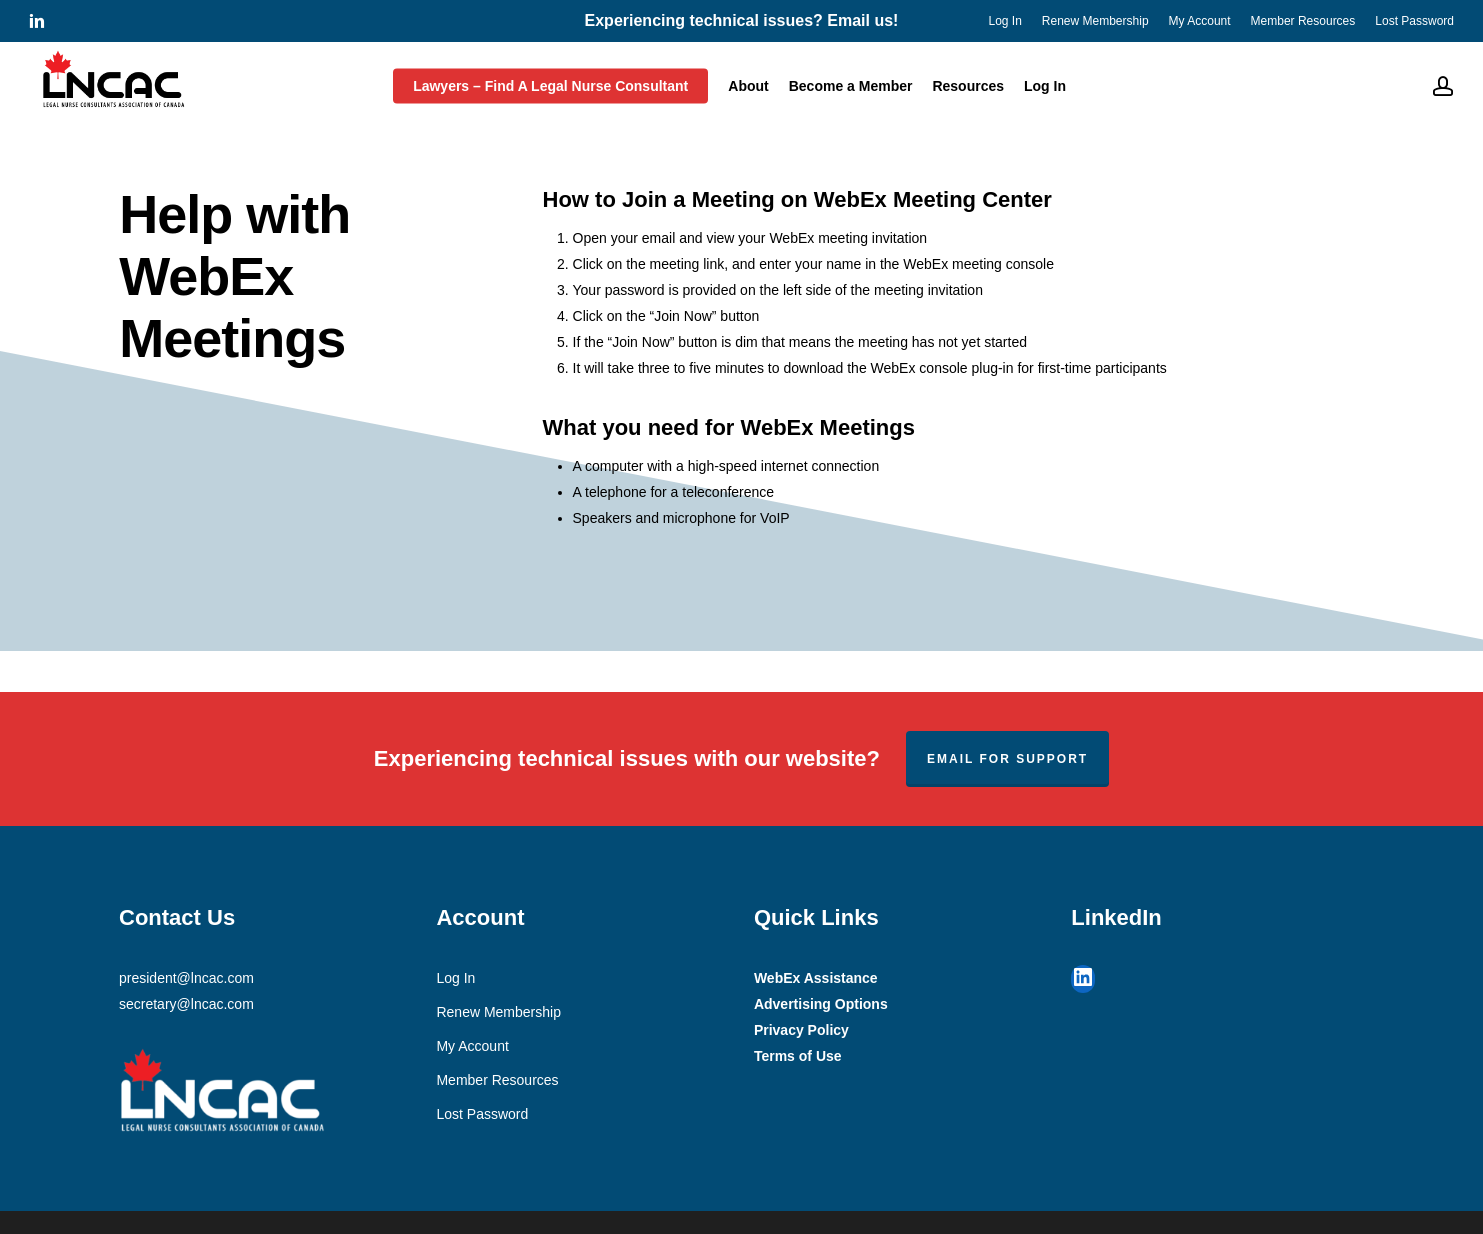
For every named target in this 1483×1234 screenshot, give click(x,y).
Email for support (1007, 759)
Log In (455, 978)
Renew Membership (498, 1012)
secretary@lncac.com (186, 1004)
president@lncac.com (186, 978)
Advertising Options (821, 1004)
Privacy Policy (801, 1030)
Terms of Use (798, 1056)
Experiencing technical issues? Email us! (742, 20)
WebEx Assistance (816, 978)
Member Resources (497, 1080)
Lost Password (482, 1114)
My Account (472, 1046)
